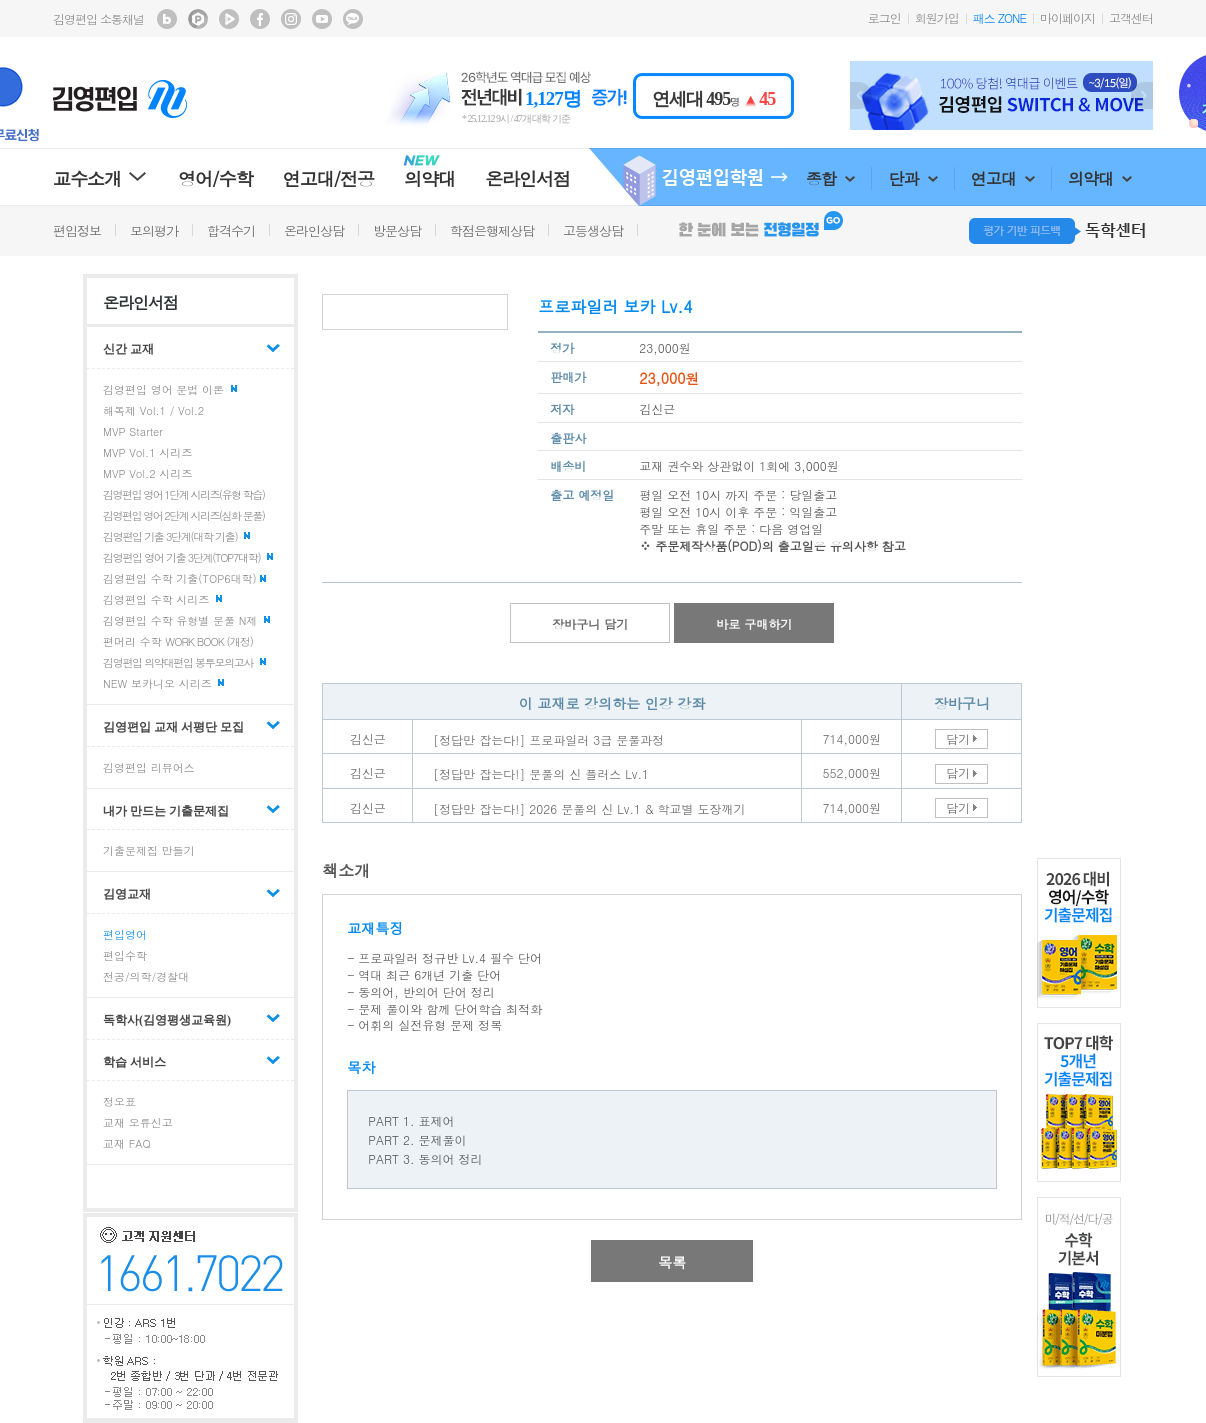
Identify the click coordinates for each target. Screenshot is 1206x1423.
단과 (912, 178)
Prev (861, 95)
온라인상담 (314, 230)
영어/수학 (215, 178)
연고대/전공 (329, 178)
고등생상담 (593, 230)
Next (1142, 95)
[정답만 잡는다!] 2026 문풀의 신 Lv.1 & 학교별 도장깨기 (589, 808)
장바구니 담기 (590, 623)
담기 (958, 738)
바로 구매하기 (754, 623)
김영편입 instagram (291, 19)
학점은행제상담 (492, 230)
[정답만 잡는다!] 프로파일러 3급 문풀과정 (548, 739)
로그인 (884, 17)
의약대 (1100, 178)
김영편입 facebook (260, 19)
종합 (830, 178)
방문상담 (397, 230)
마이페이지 (1067, 17)
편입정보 (77, 230)
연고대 (1003, 178)
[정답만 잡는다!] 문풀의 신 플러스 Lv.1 (541, 773)
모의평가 (154, 230)
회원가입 (937, 17)
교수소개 (100, 178)
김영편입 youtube (322, 19)
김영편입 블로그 (167, 19)
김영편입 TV (229, 19)
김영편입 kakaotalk (353, 19)
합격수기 (231, 230)
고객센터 (1131, 17)
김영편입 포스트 (198, 19)
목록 (672, 1262)
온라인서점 (527, 178)
